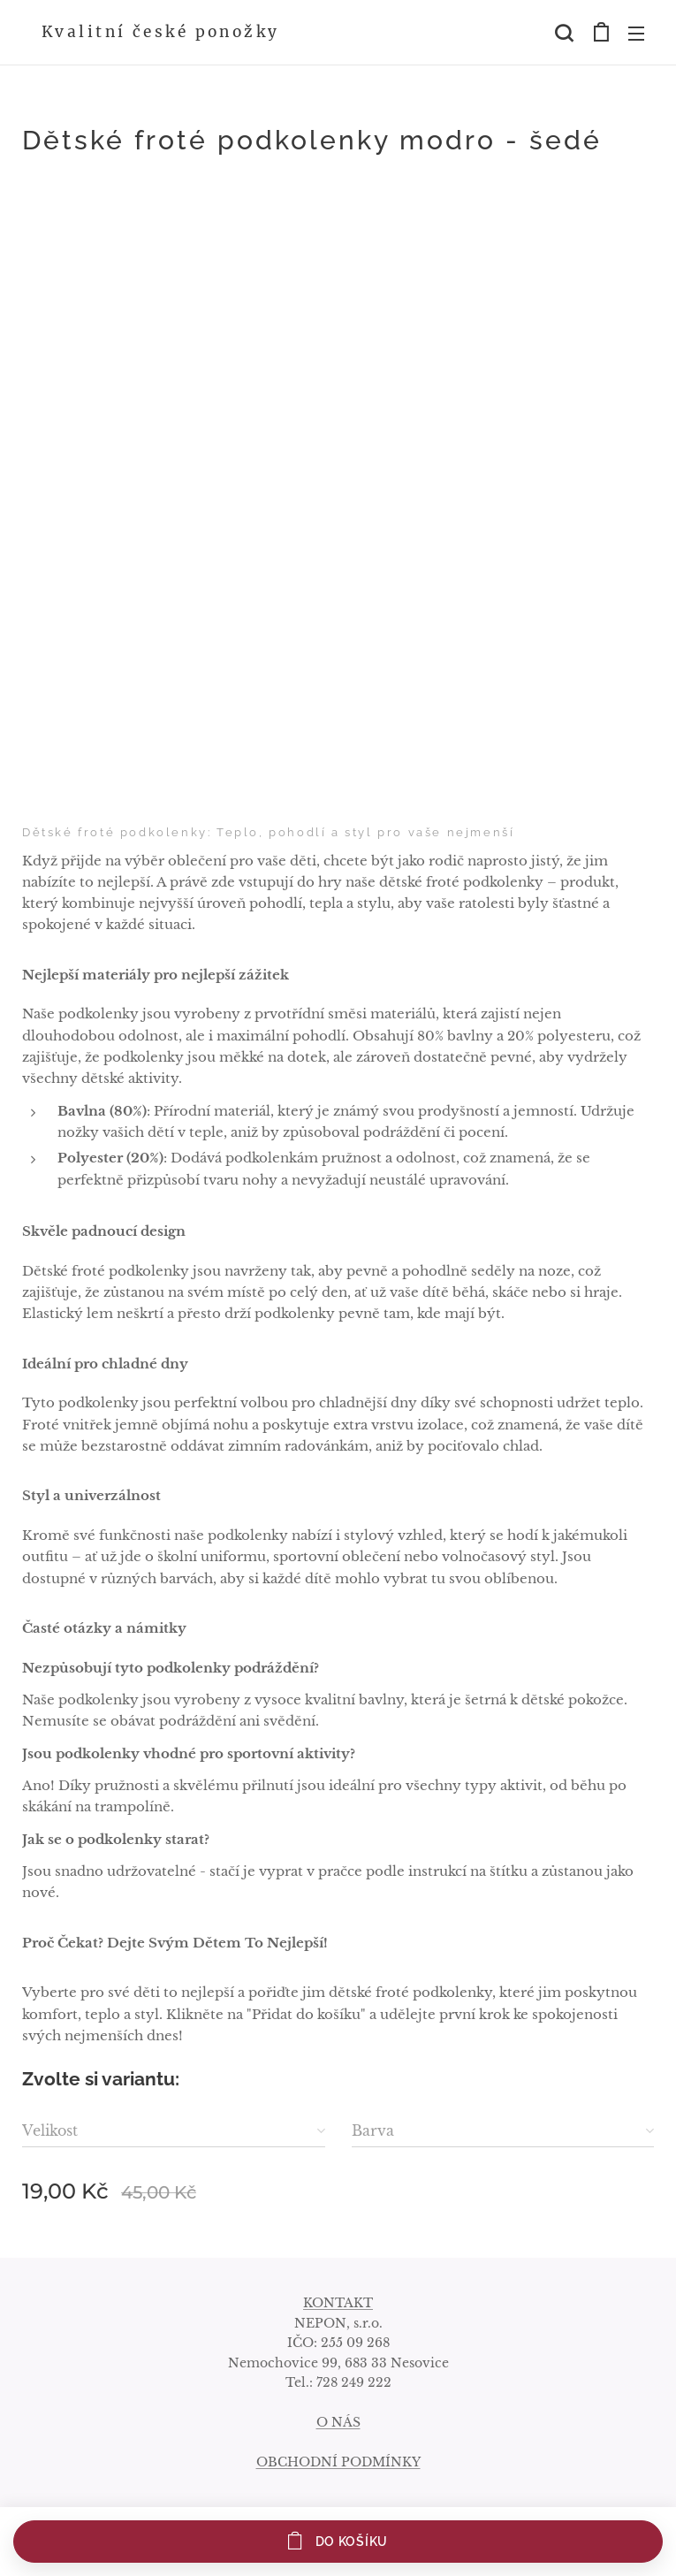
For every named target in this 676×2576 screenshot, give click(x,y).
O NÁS (338, 2422)
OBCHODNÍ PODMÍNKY (338, 2462)
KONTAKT (338, 2303)
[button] (563, 33)
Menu (636, 33)
